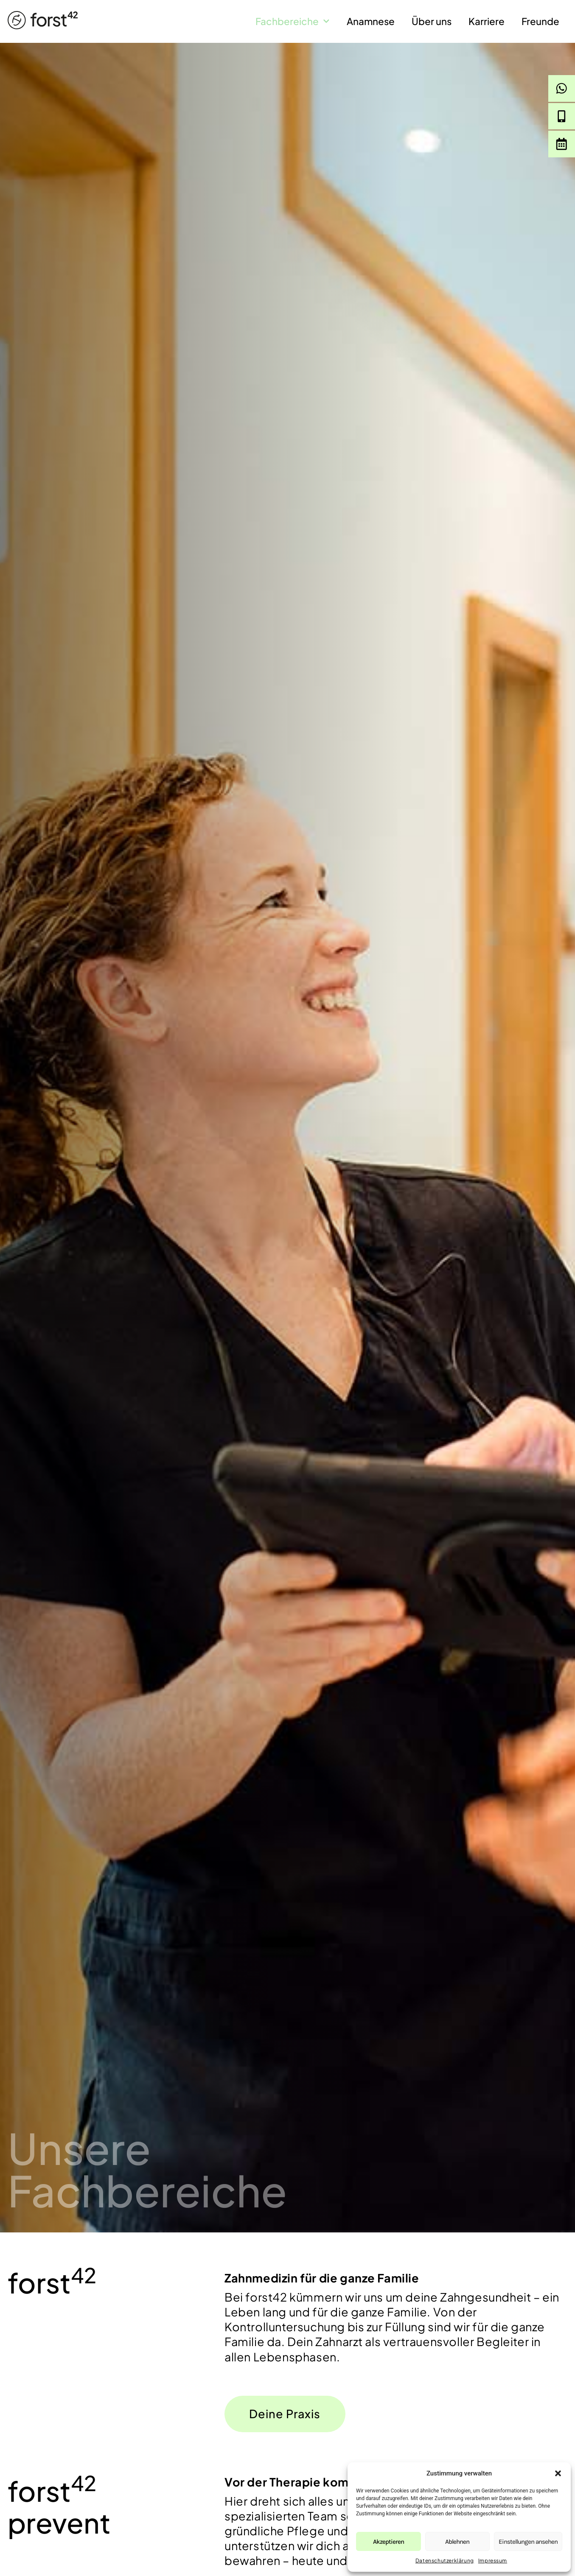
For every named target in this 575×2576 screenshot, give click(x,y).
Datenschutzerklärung (444, 2560)
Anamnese (371, 21)
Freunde (540, 21)
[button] (558, 2473)
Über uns (432, 21)
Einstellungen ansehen (528, 2541)
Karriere (486, 21)
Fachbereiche (292, 21)
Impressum (492, 2560)
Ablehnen (457, 2541)
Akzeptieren (388, 2541)
